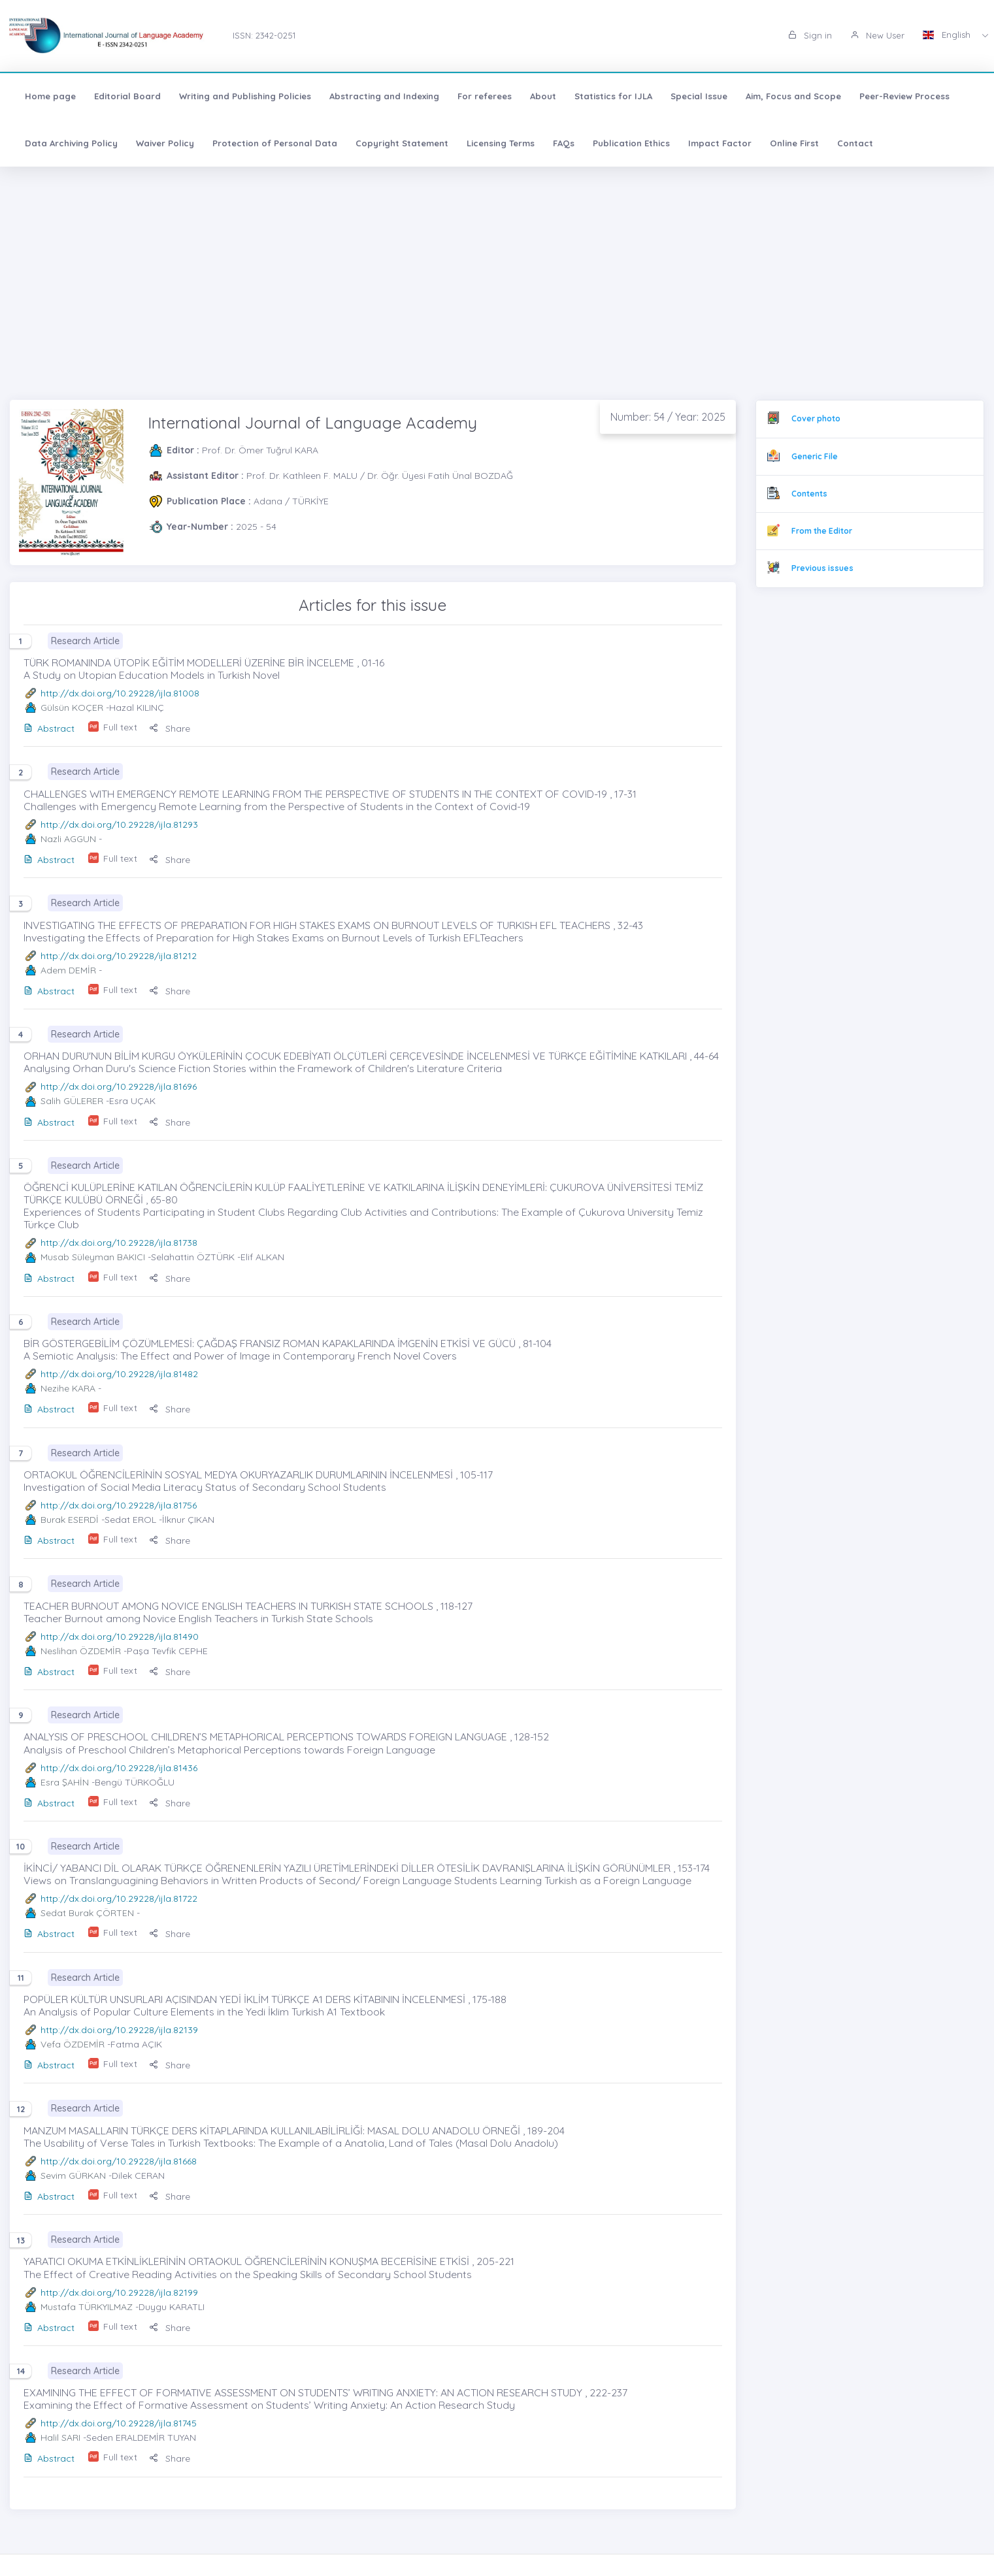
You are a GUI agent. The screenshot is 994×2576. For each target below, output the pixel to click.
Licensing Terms (501, 143)
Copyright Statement (402, 143)
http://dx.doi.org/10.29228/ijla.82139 (119, 2030)
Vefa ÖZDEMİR (73, 2044)
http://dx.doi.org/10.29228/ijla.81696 (119, 1086)
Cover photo (815, 418)
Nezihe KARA (68, 1388)
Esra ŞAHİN (65, 1782)
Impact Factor (720, 143)
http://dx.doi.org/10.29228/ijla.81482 (119, 1374)
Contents (809, 493)
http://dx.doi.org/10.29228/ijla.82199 (119, 2292)
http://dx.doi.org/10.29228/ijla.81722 (119, 1898)
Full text (120, 727)
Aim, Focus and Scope (793, 96)
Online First (794, 143)
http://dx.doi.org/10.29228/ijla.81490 (120, 1636)
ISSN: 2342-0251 (264, 35)
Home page (50, 96)
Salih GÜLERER (72, 1101)
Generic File (814, 456)
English (948, 34)
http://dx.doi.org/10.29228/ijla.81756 (119, 1505)
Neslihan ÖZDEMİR (81, 1651)
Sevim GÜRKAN (73, 2175)
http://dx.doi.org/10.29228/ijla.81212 (119, 956)
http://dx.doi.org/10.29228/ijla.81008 (120, 693)
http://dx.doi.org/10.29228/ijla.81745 (119, 2423)
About (543, 96)
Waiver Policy (165, 143)
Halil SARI (60, 2437)
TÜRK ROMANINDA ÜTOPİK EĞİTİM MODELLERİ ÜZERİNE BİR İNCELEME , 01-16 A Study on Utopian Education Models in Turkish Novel (204, 668)
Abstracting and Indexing (384, 96)
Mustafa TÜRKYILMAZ (87, 2307)
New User (877, 35)
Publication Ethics (631, 143)
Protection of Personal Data (274, 143)
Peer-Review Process (904, 96)
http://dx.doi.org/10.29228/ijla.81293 (119, 824)
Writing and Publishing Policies (245, 96)
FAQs (563, 143)
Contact (855, 143)
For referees (484, 96)
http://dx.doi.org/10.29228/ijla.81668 (119, 2161)
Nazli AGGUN (68, 839)
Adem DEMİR (68, 970)
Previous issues (822, 568)
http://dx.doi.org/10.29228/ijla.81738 (119, 1242)
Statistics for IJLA (613, 96)
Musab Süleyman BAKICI (93, 1257)
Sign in (810, 35)
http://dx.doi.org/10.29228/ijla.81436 (119, 1768)
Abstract (49, 728)
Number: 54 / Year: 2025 (667, 416)
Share (169, 728)
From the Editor (821, 531)
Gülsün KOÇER (72, 707)
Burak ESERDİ (70, 1519)
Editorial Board (127, 96)
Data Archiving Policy (71, 143)
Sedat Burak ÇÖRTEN (87, 1913)
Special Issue (699, 96)
